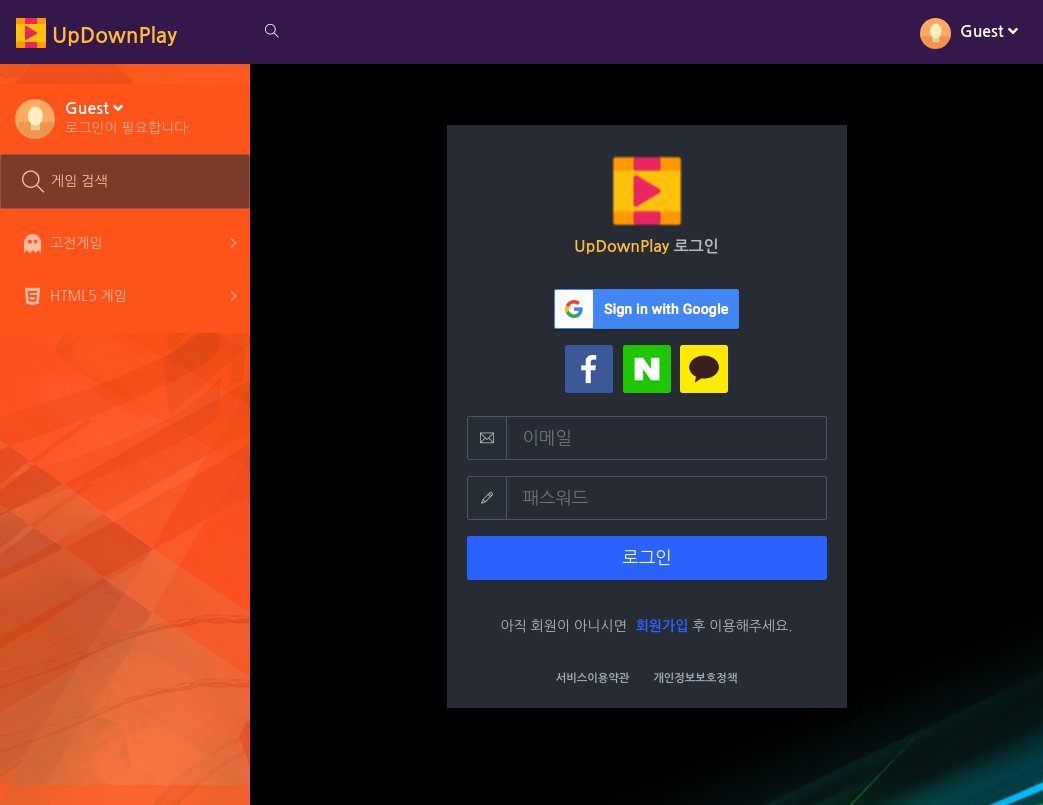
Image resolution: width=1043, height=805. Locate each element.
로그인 (646, 558)
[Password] (666, 498)
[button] (128, 117)
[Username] (666, 438)
